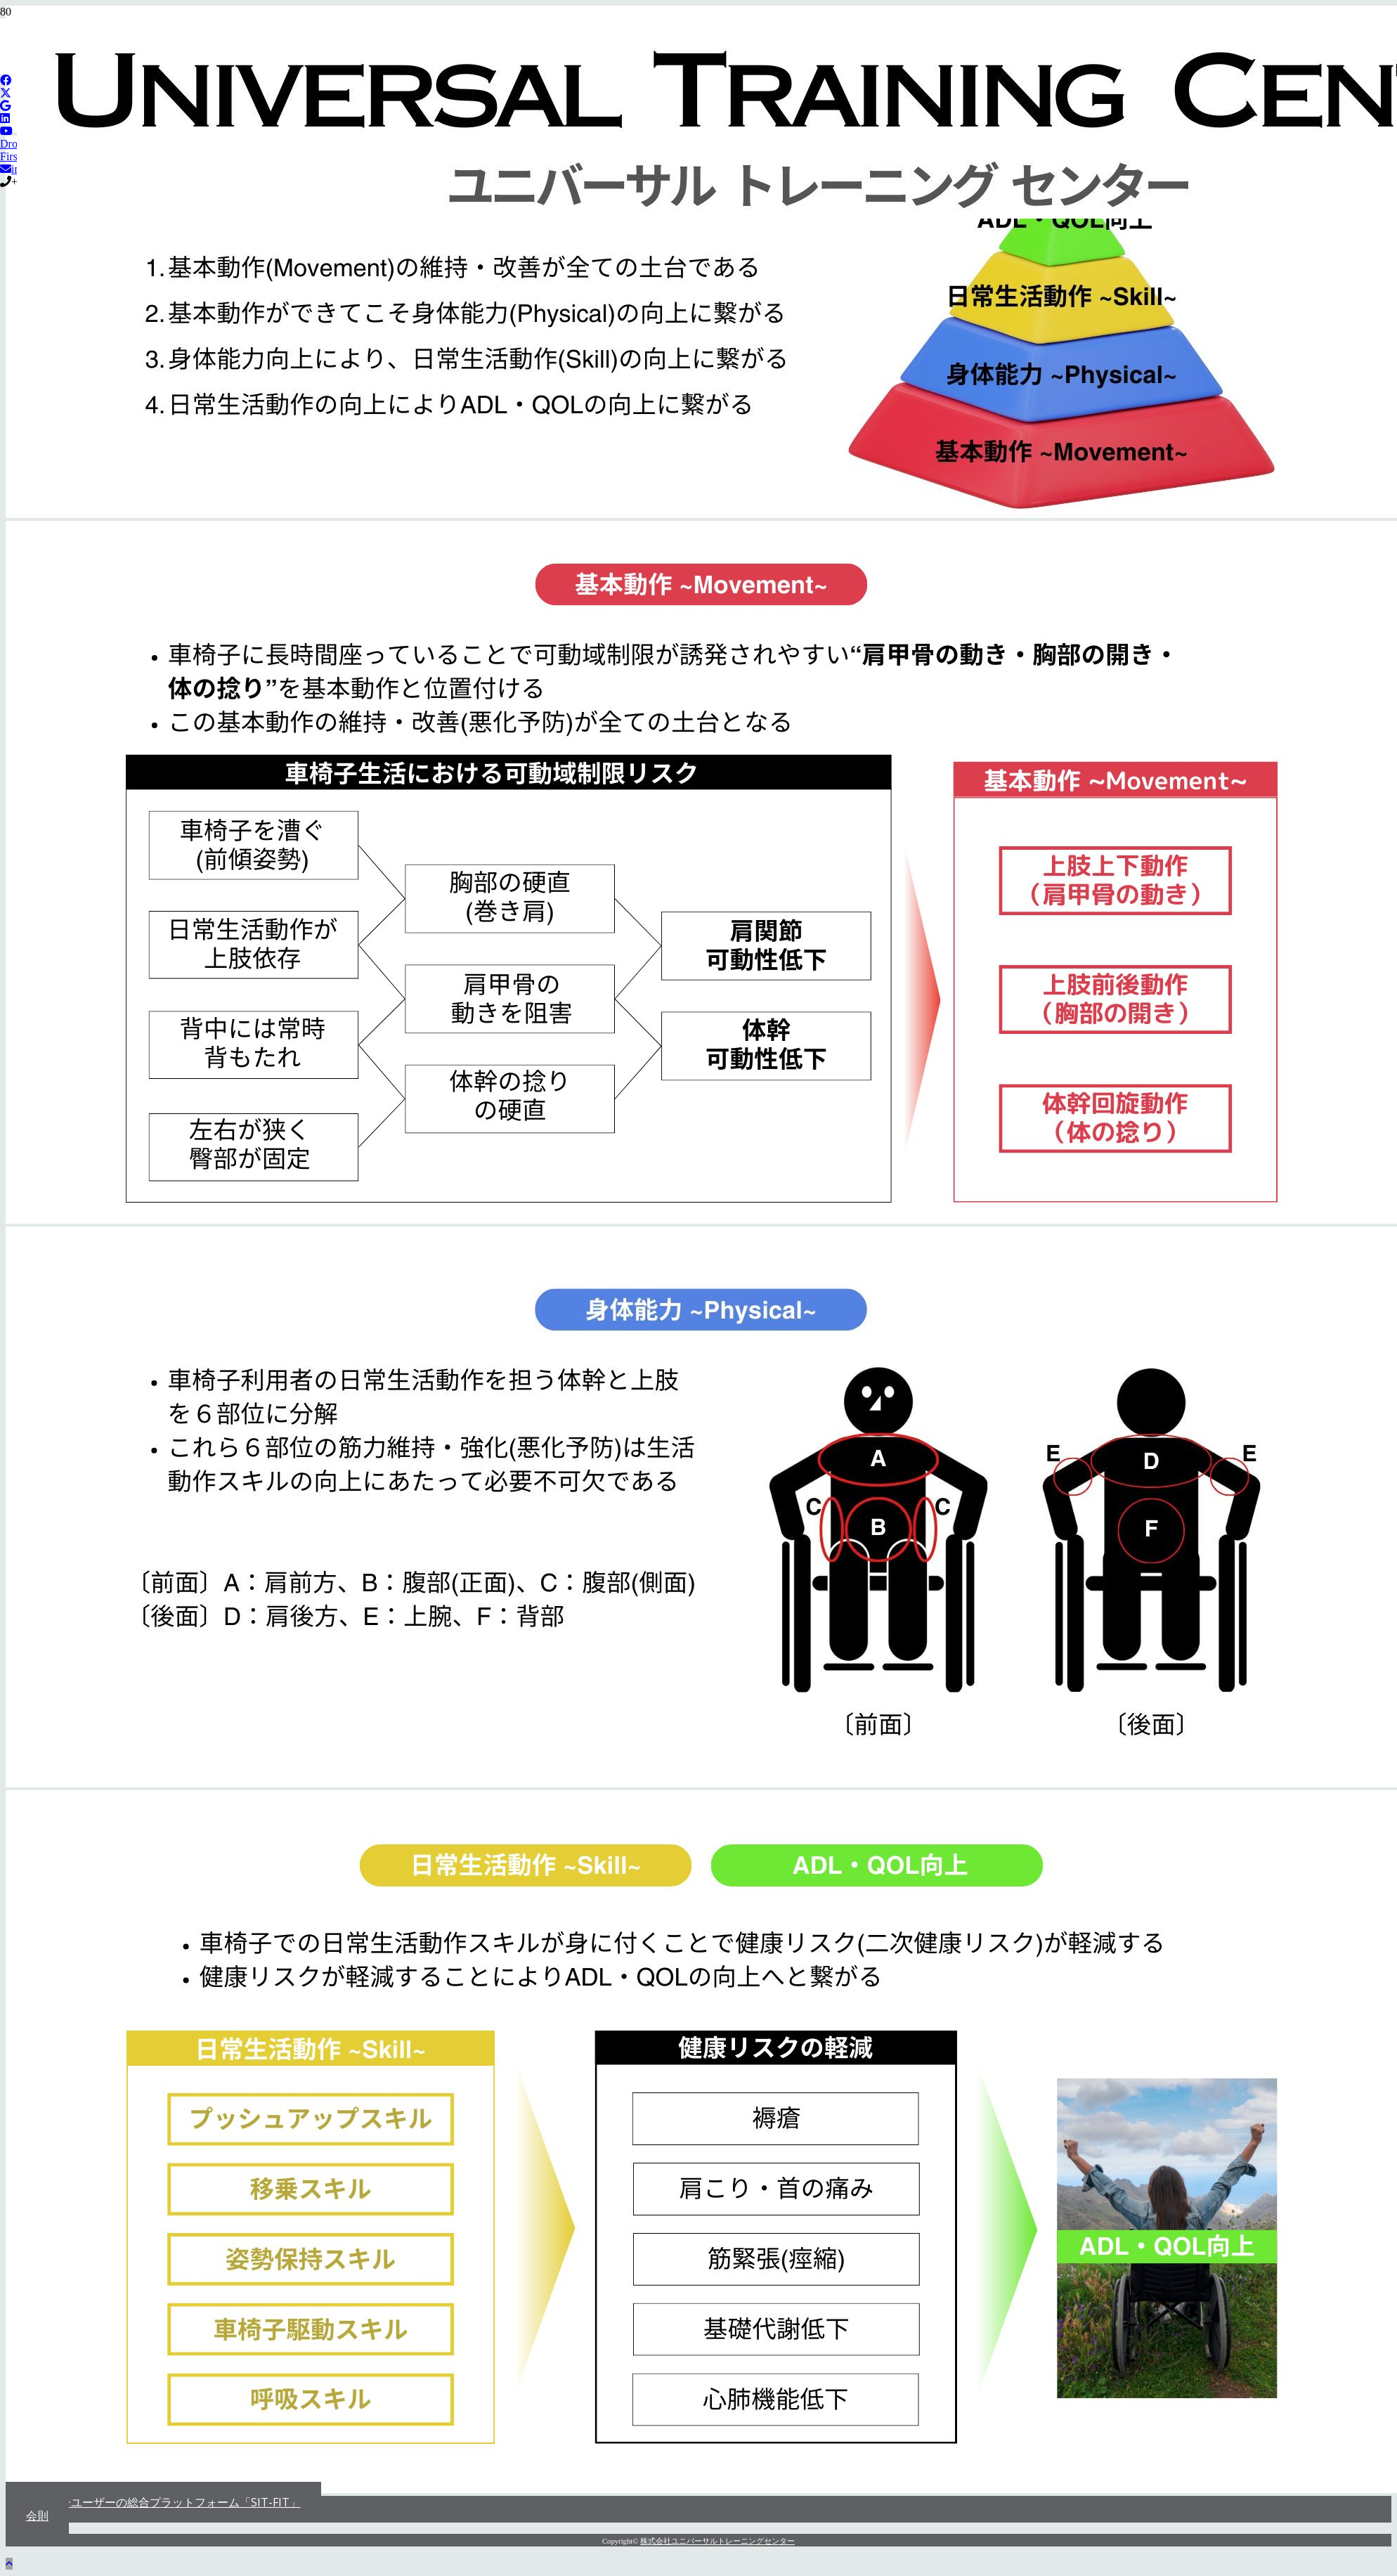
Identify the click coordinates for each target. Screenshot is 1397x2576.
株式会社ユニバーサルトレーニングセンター (717, 2541)
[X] (5, 93)
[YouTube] (6, 131)
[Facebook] (5, 80)
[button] (9, 2564)
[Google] (5, 106)
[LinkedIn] (5, 118)
